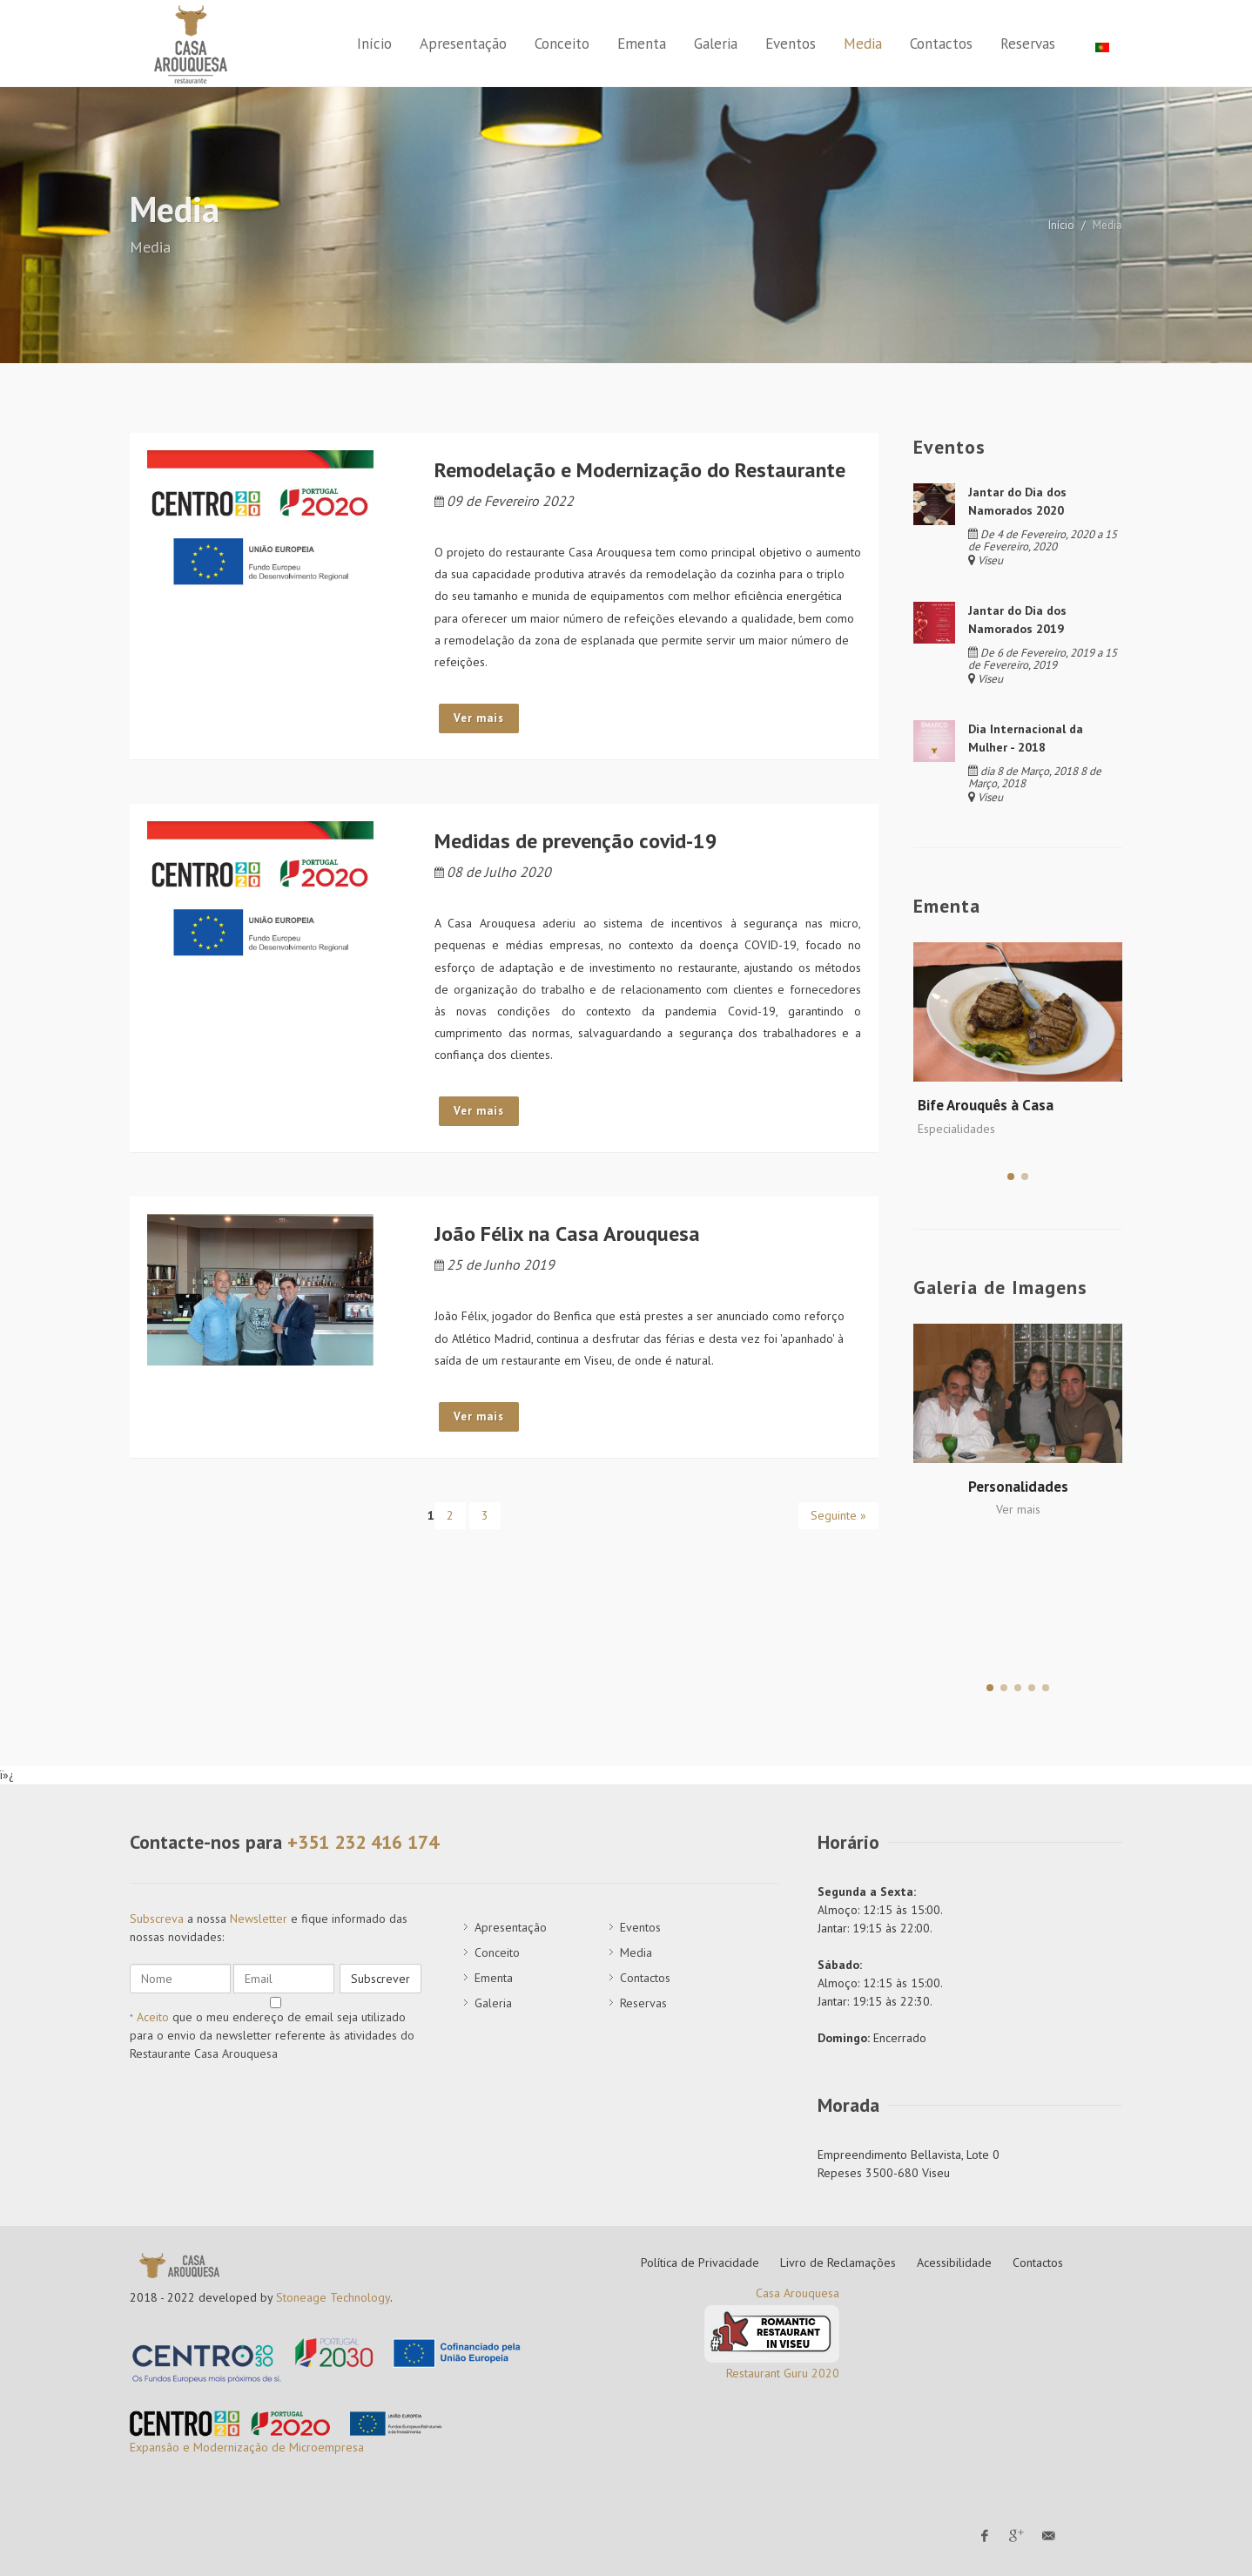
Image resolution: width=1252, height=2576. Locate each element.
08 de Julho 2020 (492, 871)
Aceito (153, 2017)
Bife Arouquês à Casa (985, 1105)
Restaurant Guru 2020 (782, 2373)
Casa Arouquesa (797, 2293)
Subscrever (380, 1978)
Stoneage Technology (333, 2297)
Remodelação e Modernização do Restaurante (639, 469)
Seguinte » (838, 1515)
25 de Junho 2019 (494, 1264)
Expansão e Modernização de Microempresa (247, 2447)
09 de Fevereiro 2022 (504, 500)
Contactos (1038, 2262)
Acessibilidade (954, 2262)
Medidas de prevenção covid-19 (575, 840)
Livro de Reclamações (838, 2262)
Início (1061, 225)
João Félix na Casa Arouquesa (567, 1233)
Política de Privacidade (700, 2262)
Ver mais (479, 718)
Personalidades (1018, 1486)
